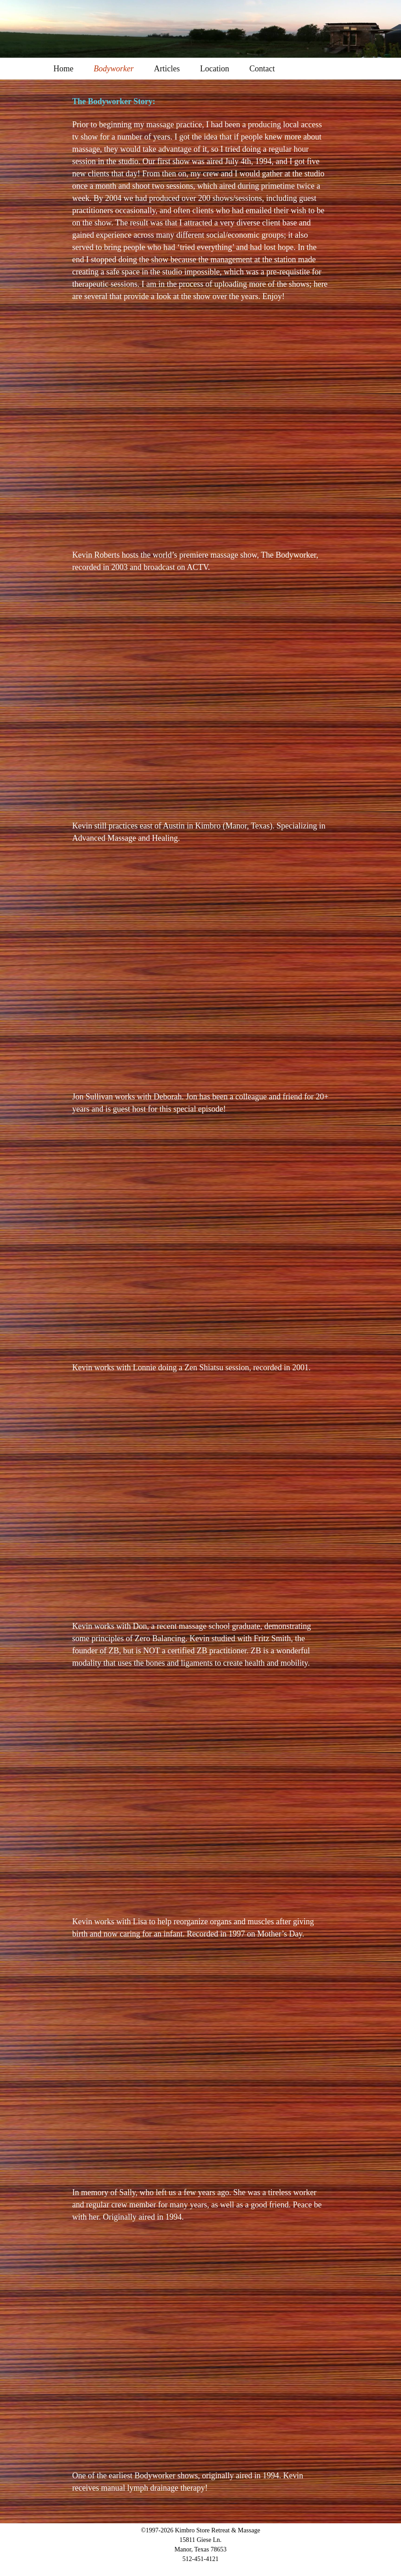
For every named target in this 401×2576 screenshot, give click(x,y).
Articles (167, 68)
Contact (262, 68)
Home (64, 68)
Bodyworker (114, 68)
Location (214, 68)
